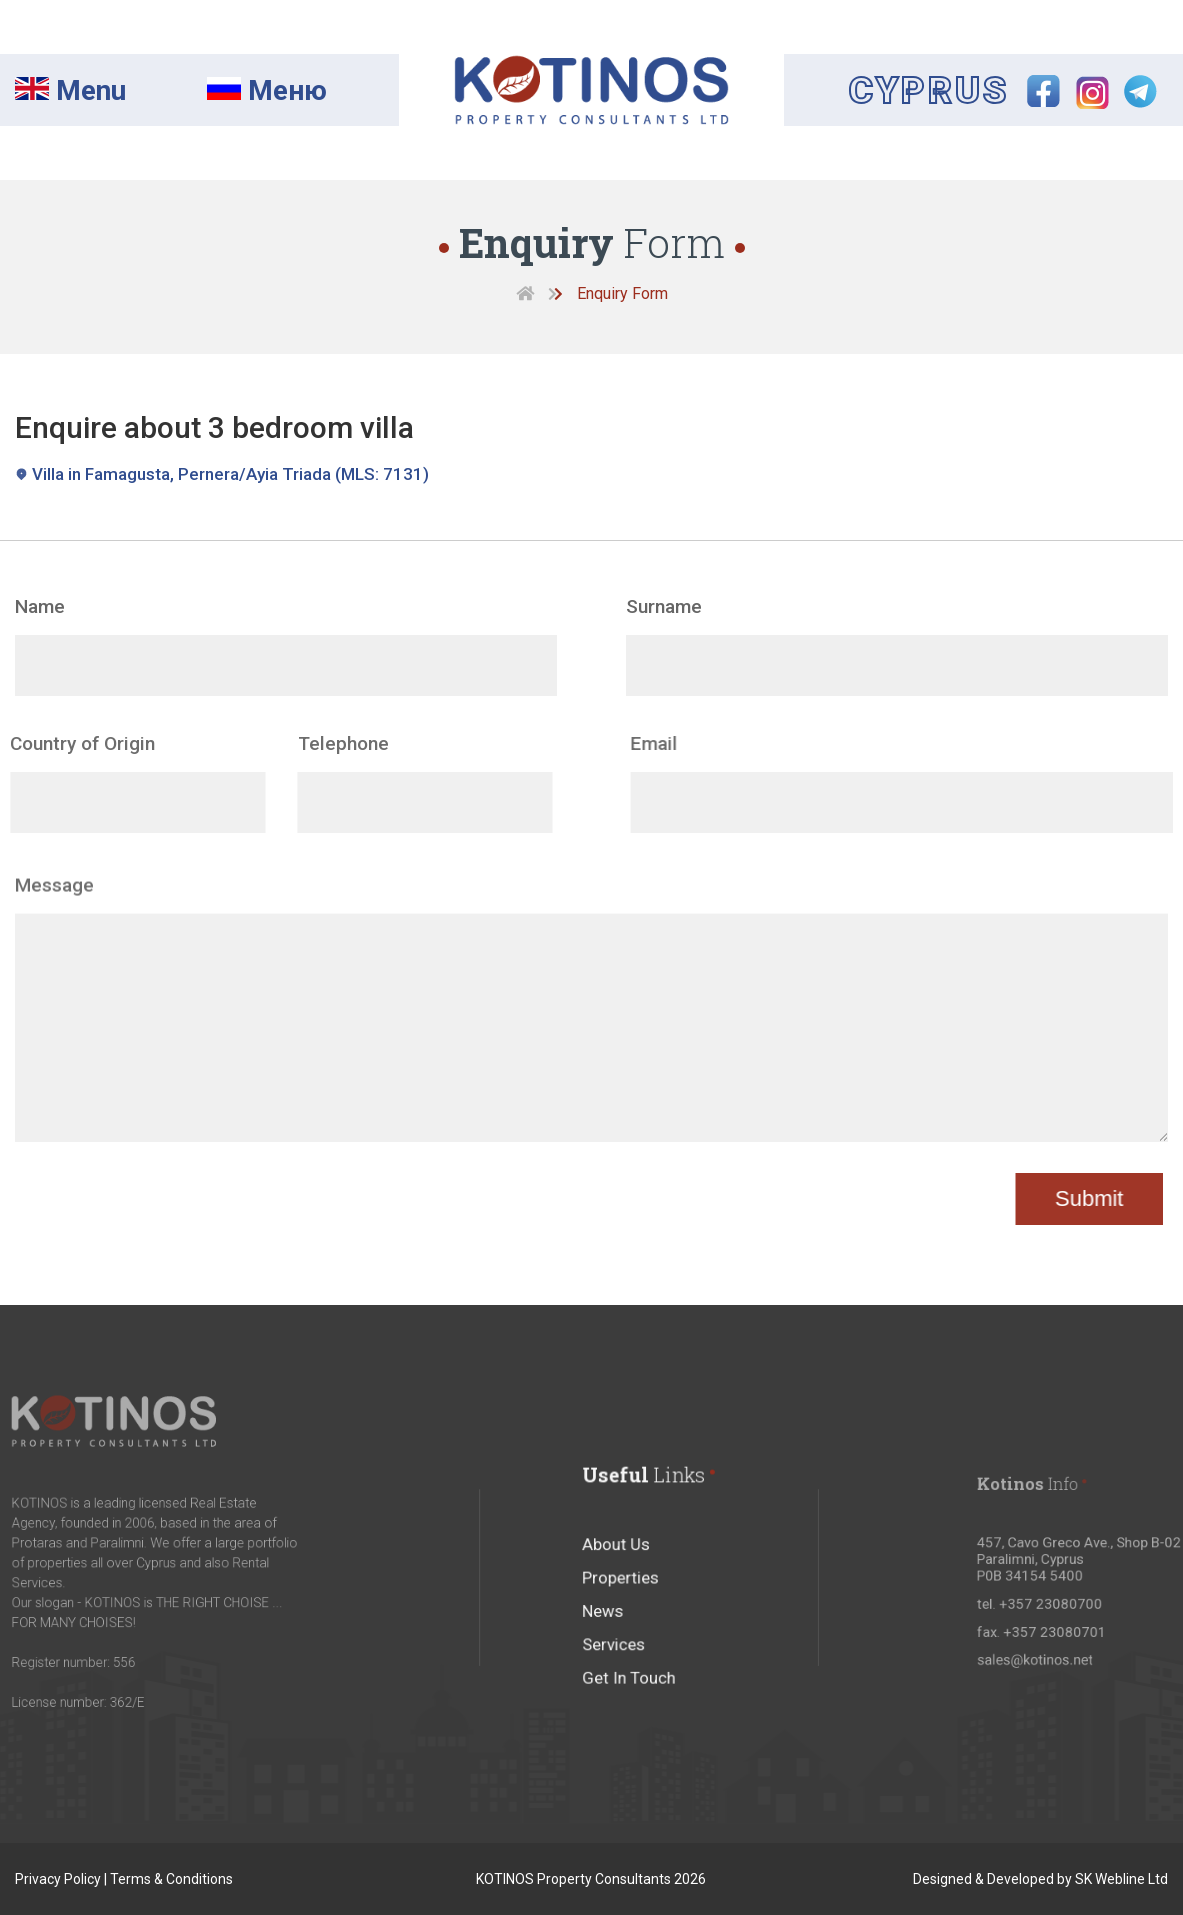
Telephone (309, 743)
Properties (625, 1611)
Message (54, 918)
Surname (664, 606)
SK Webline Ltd (1121, 1879)
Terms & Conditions (171, 1879)
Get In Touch (632, 1697)
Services (619, 1669)
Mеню (267, 90)
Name (40, 606)
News (610, 1640)
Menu (70, 90)
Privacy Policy (58, 1879)
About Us (621, 1582)
